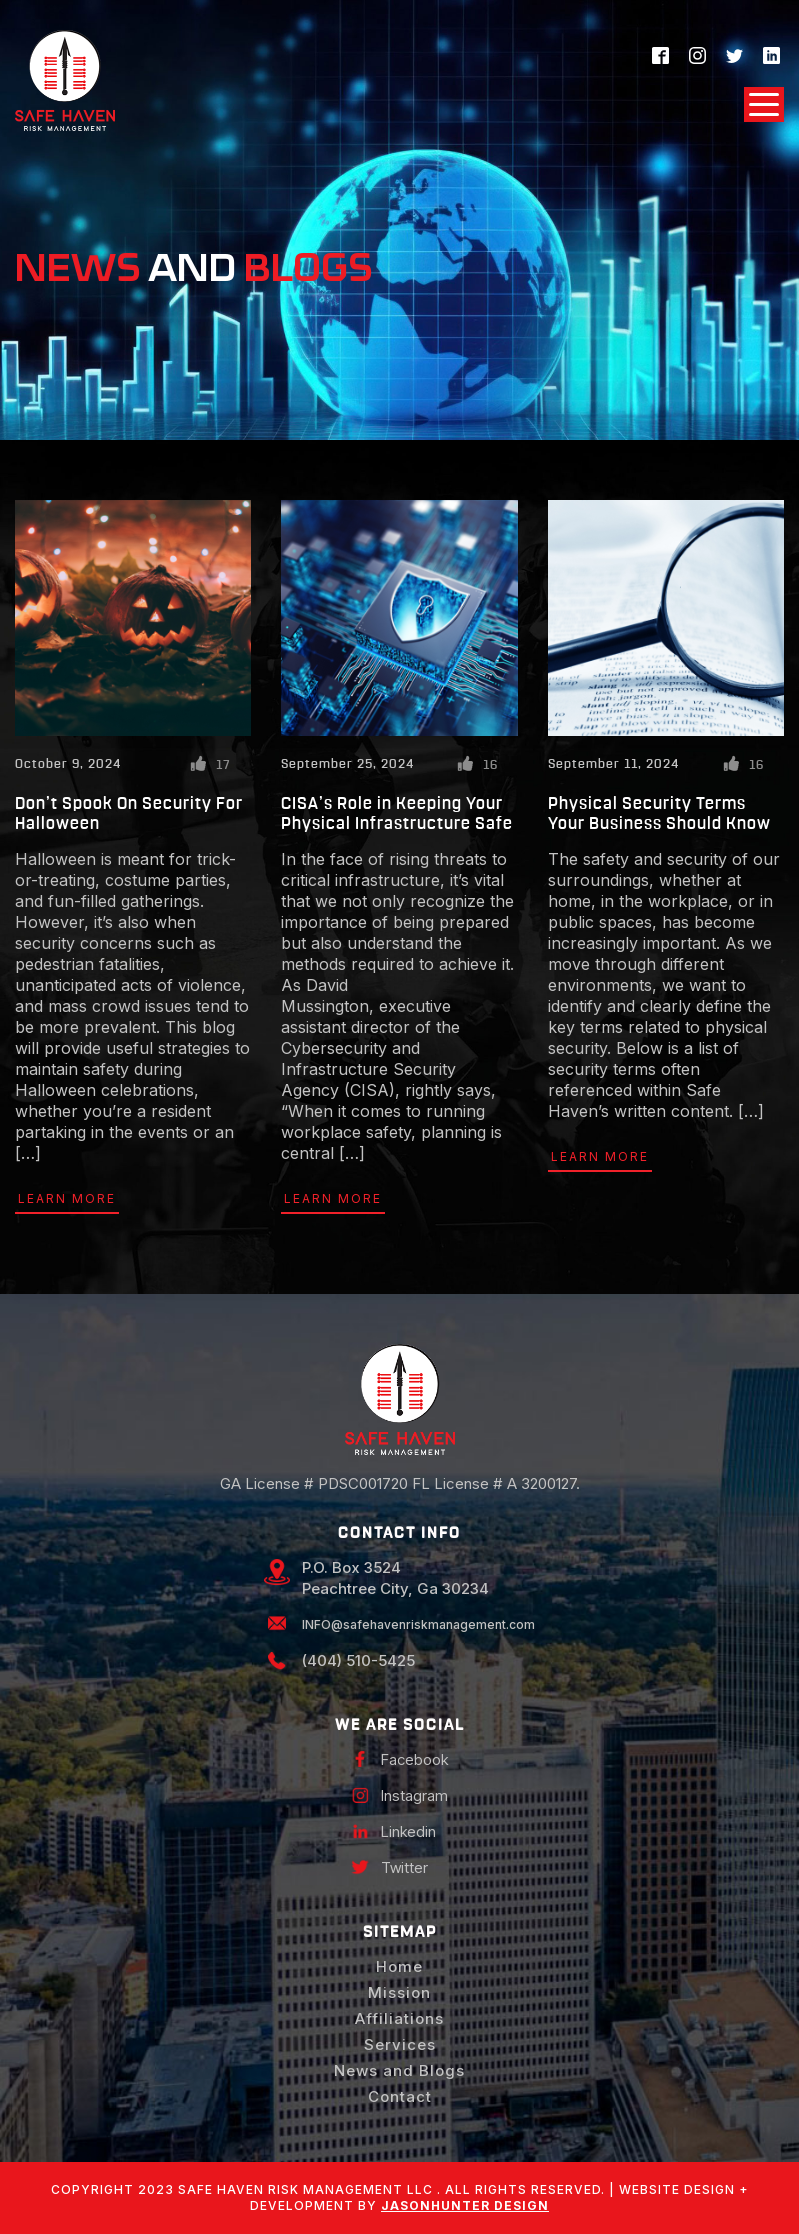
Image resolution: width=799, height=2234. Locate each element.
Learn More (67, 1198)
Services (400, 2044)
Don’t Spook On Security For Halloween (129, 813)
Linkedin (408, 1831)
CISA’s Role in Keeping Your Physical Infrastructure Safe (397, 813)
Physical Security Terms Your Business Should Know (659, 813)
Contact (400, 2096)
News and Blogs (399, 2070)
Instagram (414, 1795)
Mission (399, 1992)
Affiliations (399, 2018)
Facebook (414, 1759)
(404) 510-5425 (358, 1660)
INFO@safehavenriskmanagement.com (418, 1624)
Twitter (404, 1867)
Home (399, 1966)
